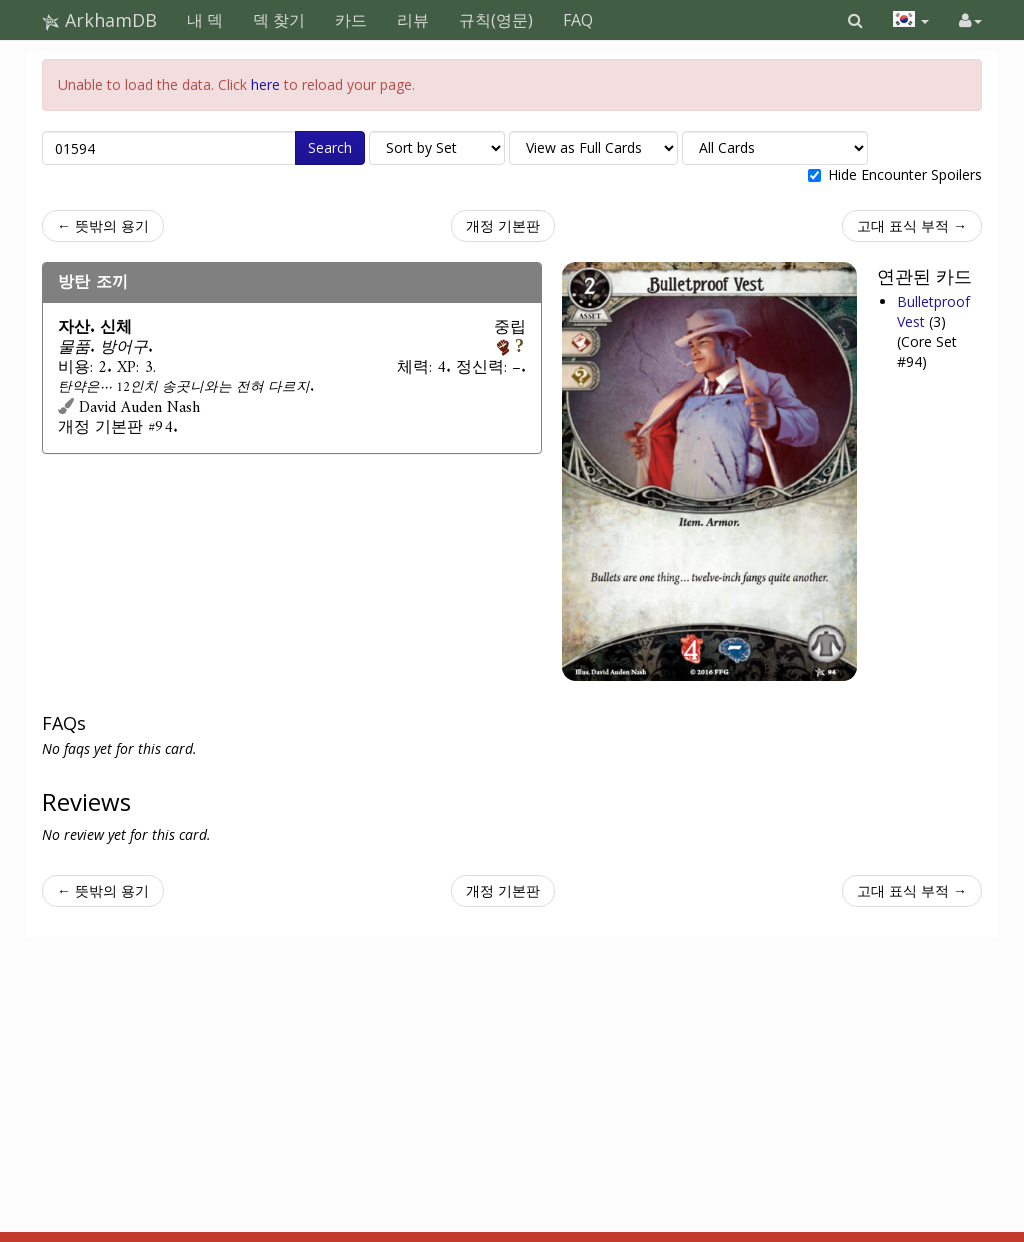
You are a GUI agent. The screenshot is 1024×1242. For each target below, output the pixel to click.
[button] (855, 20)
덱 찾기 (279, 20)
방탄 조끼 (93, 282)
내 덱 (205, 20)
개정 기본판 (503, 225)
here (265, 84)
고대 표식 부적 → (912, 225)
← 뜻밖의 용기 (103, 225)
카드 (351, 20)
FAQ (578, 20)
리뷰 (413, 20)
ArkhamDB (99, 20)
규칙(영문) (496, 20)
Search (330, 147)
